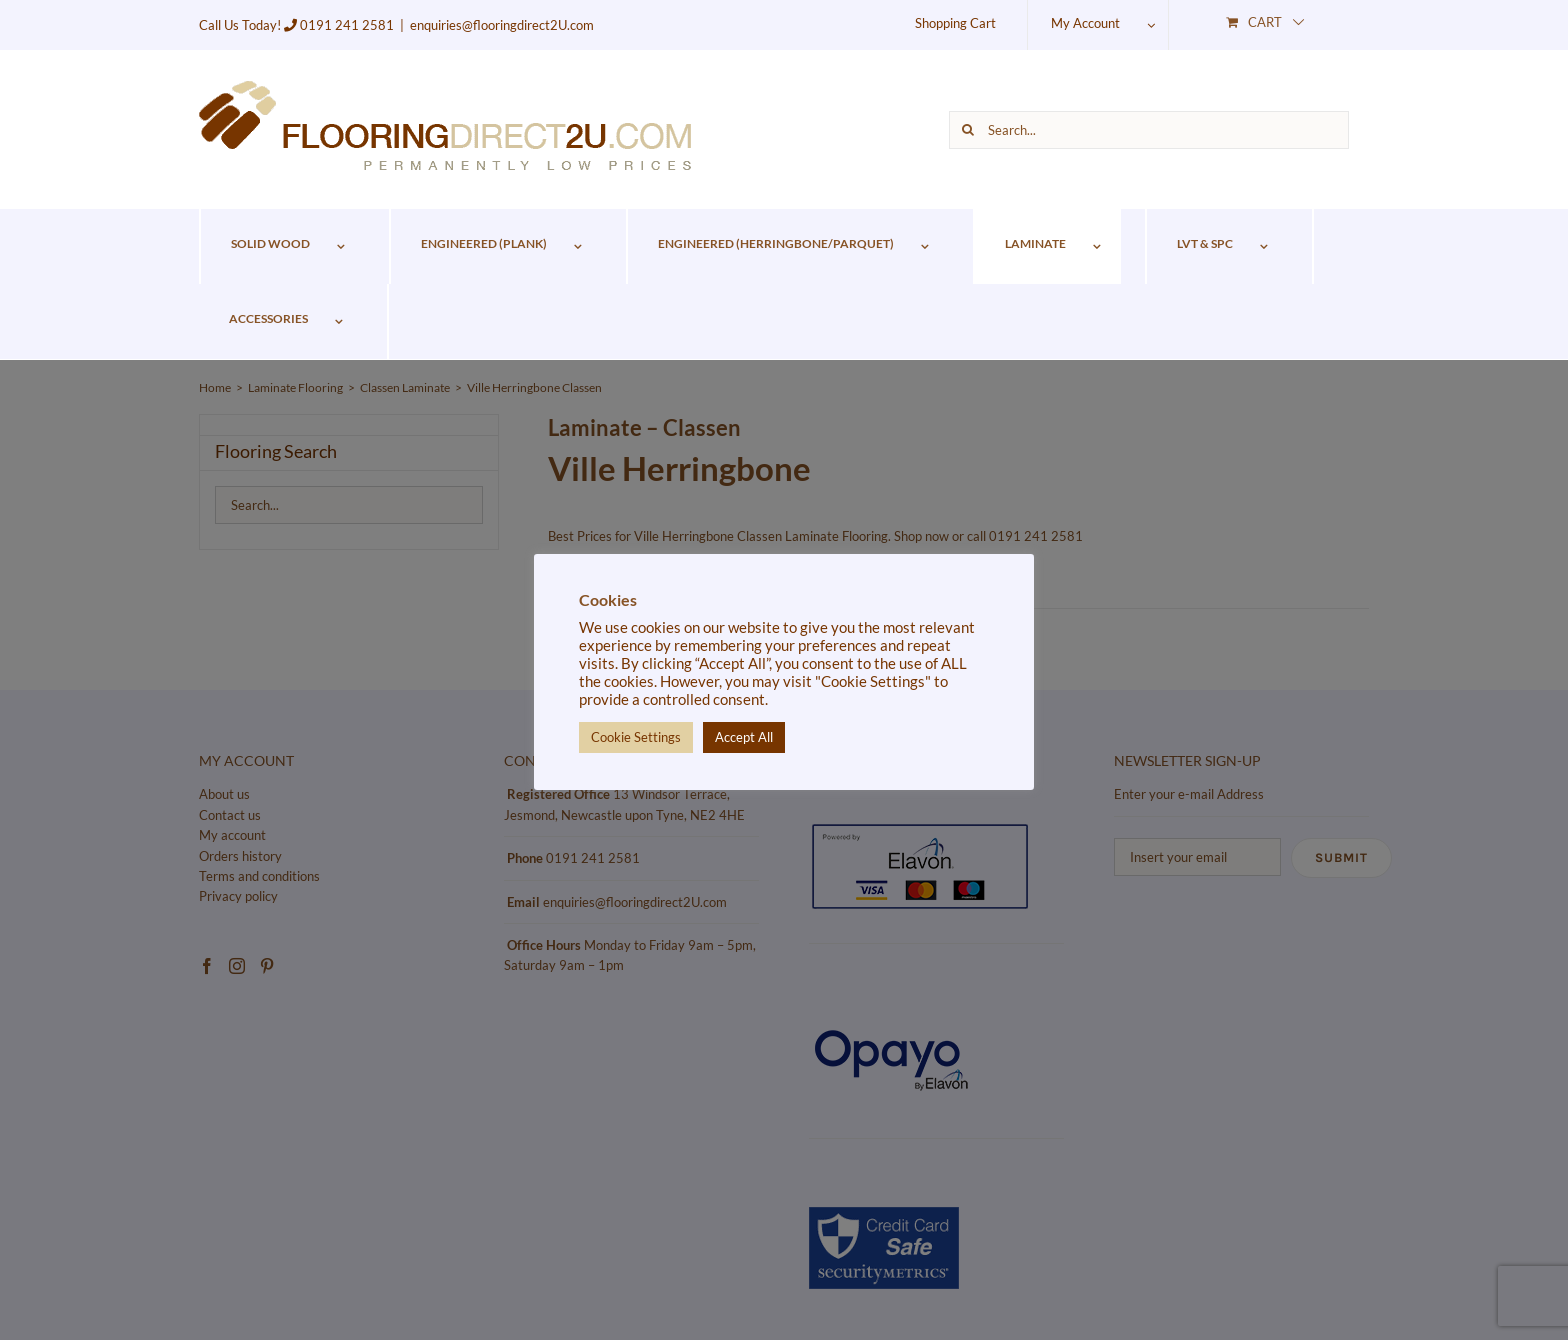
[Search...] (1149, 130)
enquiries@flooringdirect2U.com (502, 25)
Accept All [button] (744, 737)
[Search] (968, 130)
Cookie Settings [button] (636, 737)
